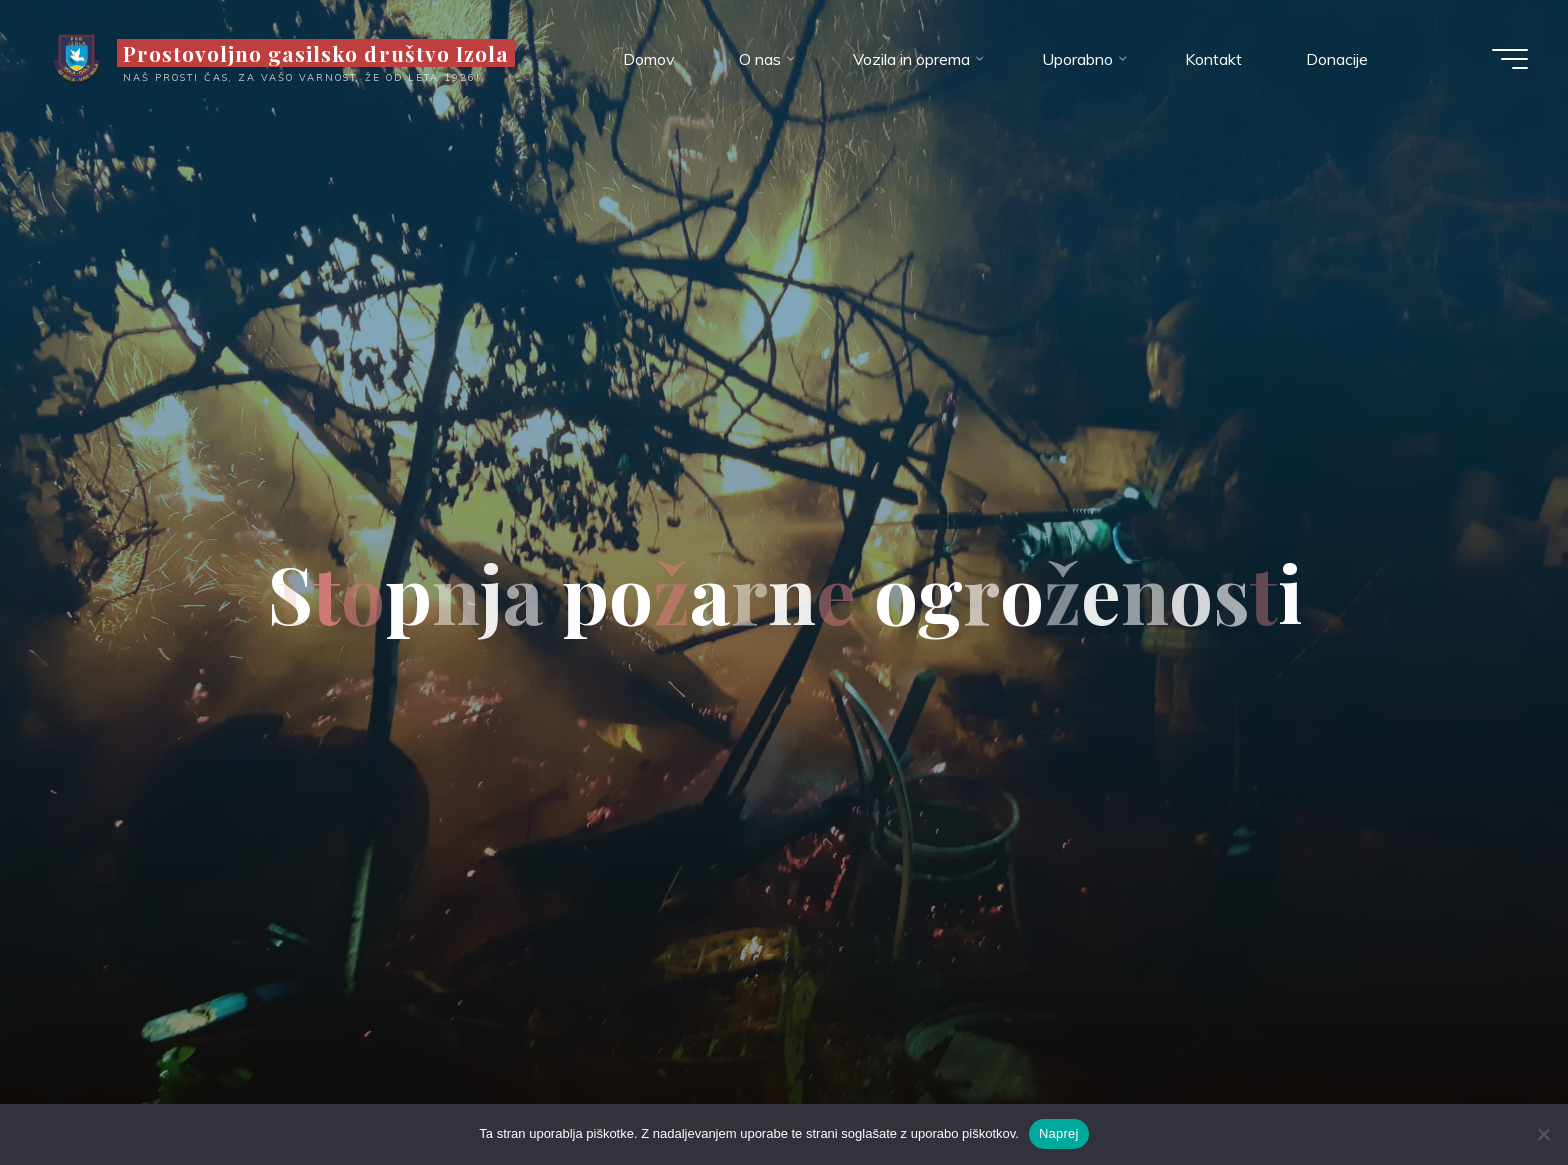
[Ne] (1543, 1134)
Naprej (1059, 1133)
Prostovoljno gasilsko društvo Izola (316, 53)
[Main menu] (1510, 59)
